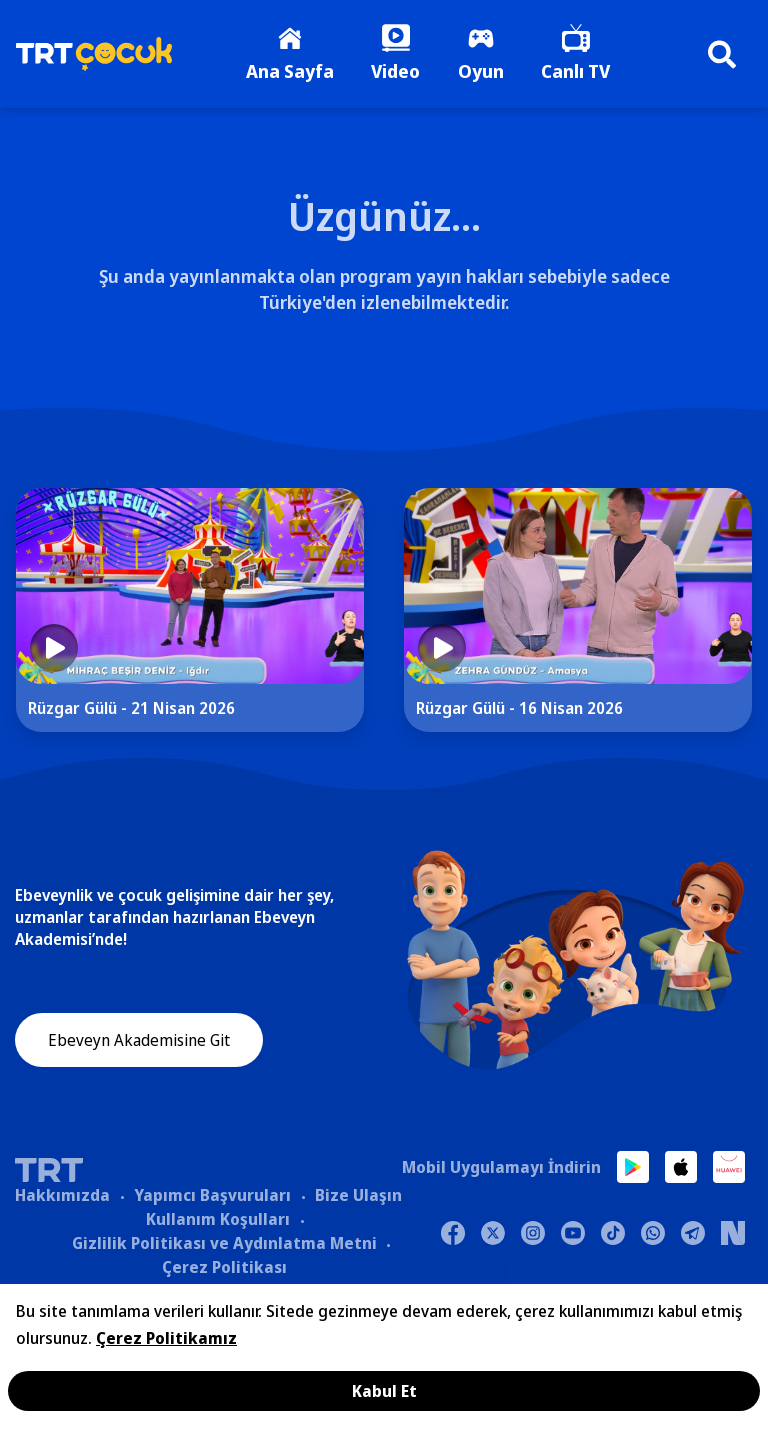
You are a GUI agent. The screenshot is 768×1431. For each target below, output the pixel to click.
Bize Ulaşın (358, 1196)
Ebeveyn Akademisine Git (139, 1042)
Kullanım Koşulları (218, 1220)
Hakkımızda (62, 1196)
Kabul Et (384, 1391)
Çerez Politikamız (166, 1338)
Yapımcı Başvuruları (212, 1196)
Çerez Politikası (224, 1268)
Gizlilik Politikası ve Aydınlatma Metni (224, 1244)
